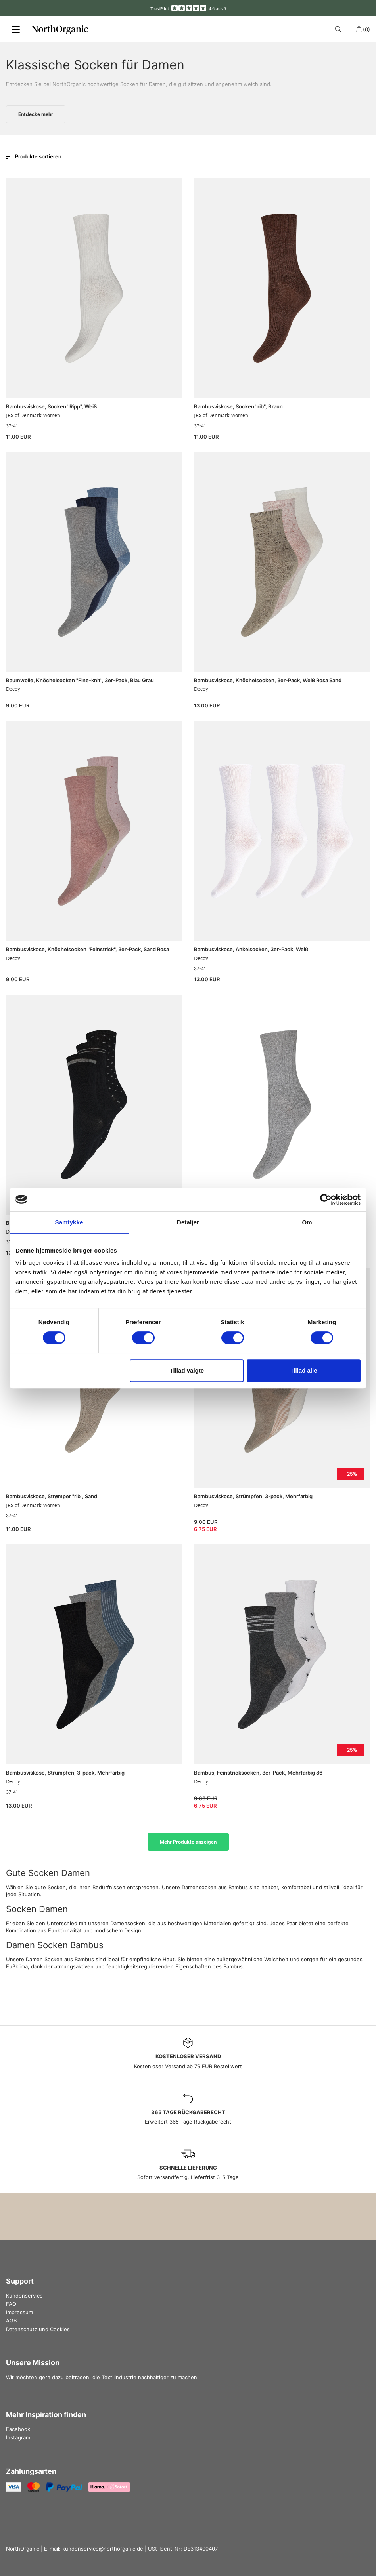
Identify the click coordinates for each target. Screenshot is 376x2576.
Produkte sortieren (33, 156)
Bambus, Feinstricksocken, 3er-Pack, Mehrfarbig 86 (258, 1772)
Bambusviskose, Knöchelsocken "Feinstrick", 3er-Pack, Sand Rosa (87, 949)
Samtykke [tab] (69, 1222)
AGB (11, 2320)
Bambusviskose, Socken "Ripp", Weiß (51, 406)
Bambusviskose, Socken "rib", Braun (238, 406)
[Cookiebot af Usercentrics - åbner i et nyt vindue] (326, 1199)
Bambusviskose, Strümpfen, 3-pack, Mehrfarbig (253, 1496)
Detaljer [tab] (188, 1222)
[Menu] (16, 29)
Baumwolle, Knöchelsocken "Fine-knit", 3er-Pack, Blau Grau (80, 680)
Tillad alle (303, 1370)
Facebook (18, 2429)
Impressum (19, 2312)
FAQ (11, 2304)
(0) (363, 29)
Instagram (18, 2437)
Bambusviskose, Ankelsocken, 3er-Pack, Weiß (251, 949)
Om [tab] (307, 1222)
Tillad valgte (187, 1370)
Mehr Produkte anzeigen (188, 1842)
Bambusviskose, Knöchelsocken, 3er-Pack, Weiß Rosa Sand (267, 680)
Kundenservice (24, 2295)
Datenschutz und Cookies (38, 2329)
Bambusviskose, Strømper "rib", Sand (51, 1496)
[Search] (339, 29)
